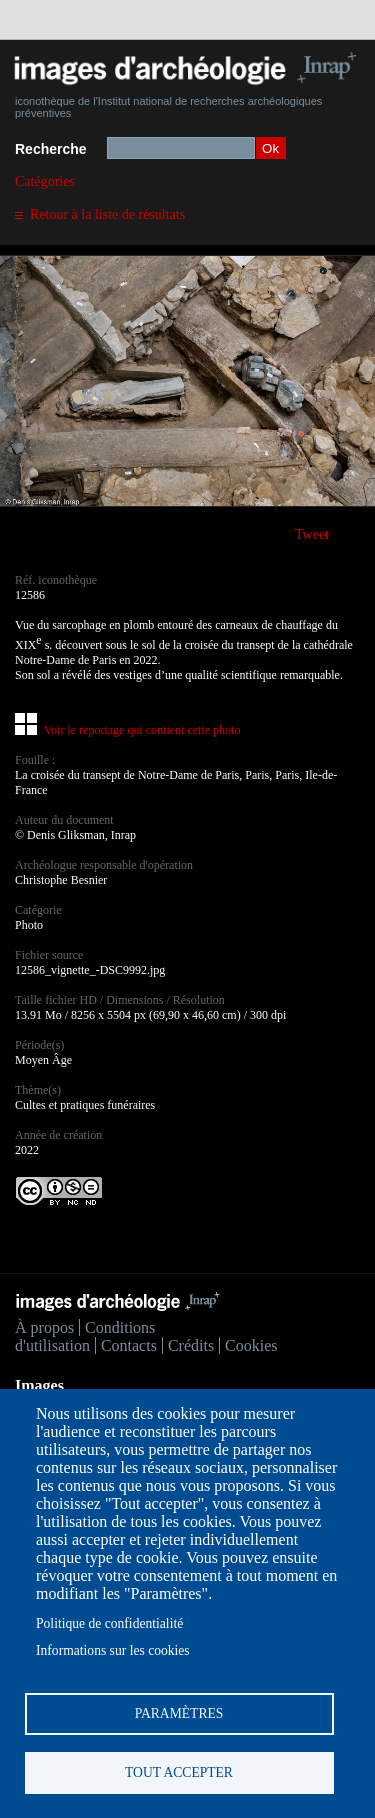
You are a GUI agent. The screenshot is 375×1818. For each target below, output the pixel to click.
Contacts (129, 1345)
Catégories (45, 181)
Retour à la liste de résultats (107, 214)
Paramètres (179, 1713)
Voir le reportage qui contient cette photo (142, 730)
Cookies (251, 1345)
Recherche (51, 149)
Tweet (312, 534)
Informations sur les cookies (113, 1650)
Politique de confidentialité (109, 1623)
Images (39, 1385)
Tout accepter (179, 1772)
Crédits (191, 1345)
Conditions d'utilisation (85, 1336)
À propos (44, 1327)
